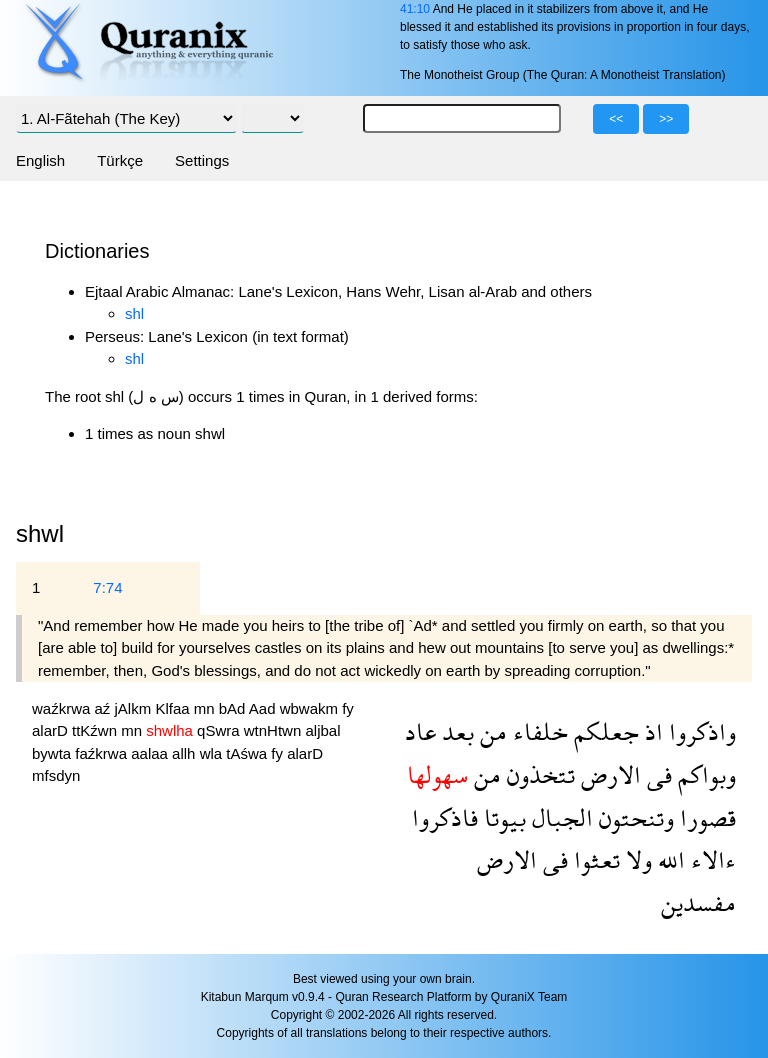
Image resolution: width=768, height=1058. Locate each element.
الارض (608, 774)
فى (656, 774)
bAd (234, 708)
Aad (264, 708)
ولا (636, 859)
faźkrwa (103, 753)
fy (348, 708)
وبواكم (704, 774)
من (490, 731)
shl (134, 313)
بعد (455, 731)
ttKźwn (96, 730)
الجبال (559, 817)
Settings (202, 160)
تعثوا (594, 859)
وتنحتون (633, 817)
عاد (420, 731)
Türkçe (120, 160)
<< (616, 119)
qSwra (220, 730)
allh (186, 753)
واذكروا (699, 731)
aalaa (151, 753)
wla (213, 753)
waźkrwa (63, 708)
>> (666, 119)
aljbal (322, 730)
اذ (651, 731)
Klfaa (174, 708)
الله (668, 859)
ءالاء (710, 859)
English (40, 160)
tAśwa (248, 753)
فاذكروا (445, 817)
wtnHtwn (275, 730)
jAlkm (135, 708)
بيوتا (502, 817)
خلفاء (537, 731)
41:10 (415, 9)
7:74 (107, 587)
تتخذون (538, 774)
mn (206, 708)
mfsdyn (56, 775)
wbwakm (311, 708)
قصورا (705, 817)
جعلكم (603, 731)
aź (105, 708)
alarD (52, 730)
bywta (53, 753)
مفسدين (698, 902)
